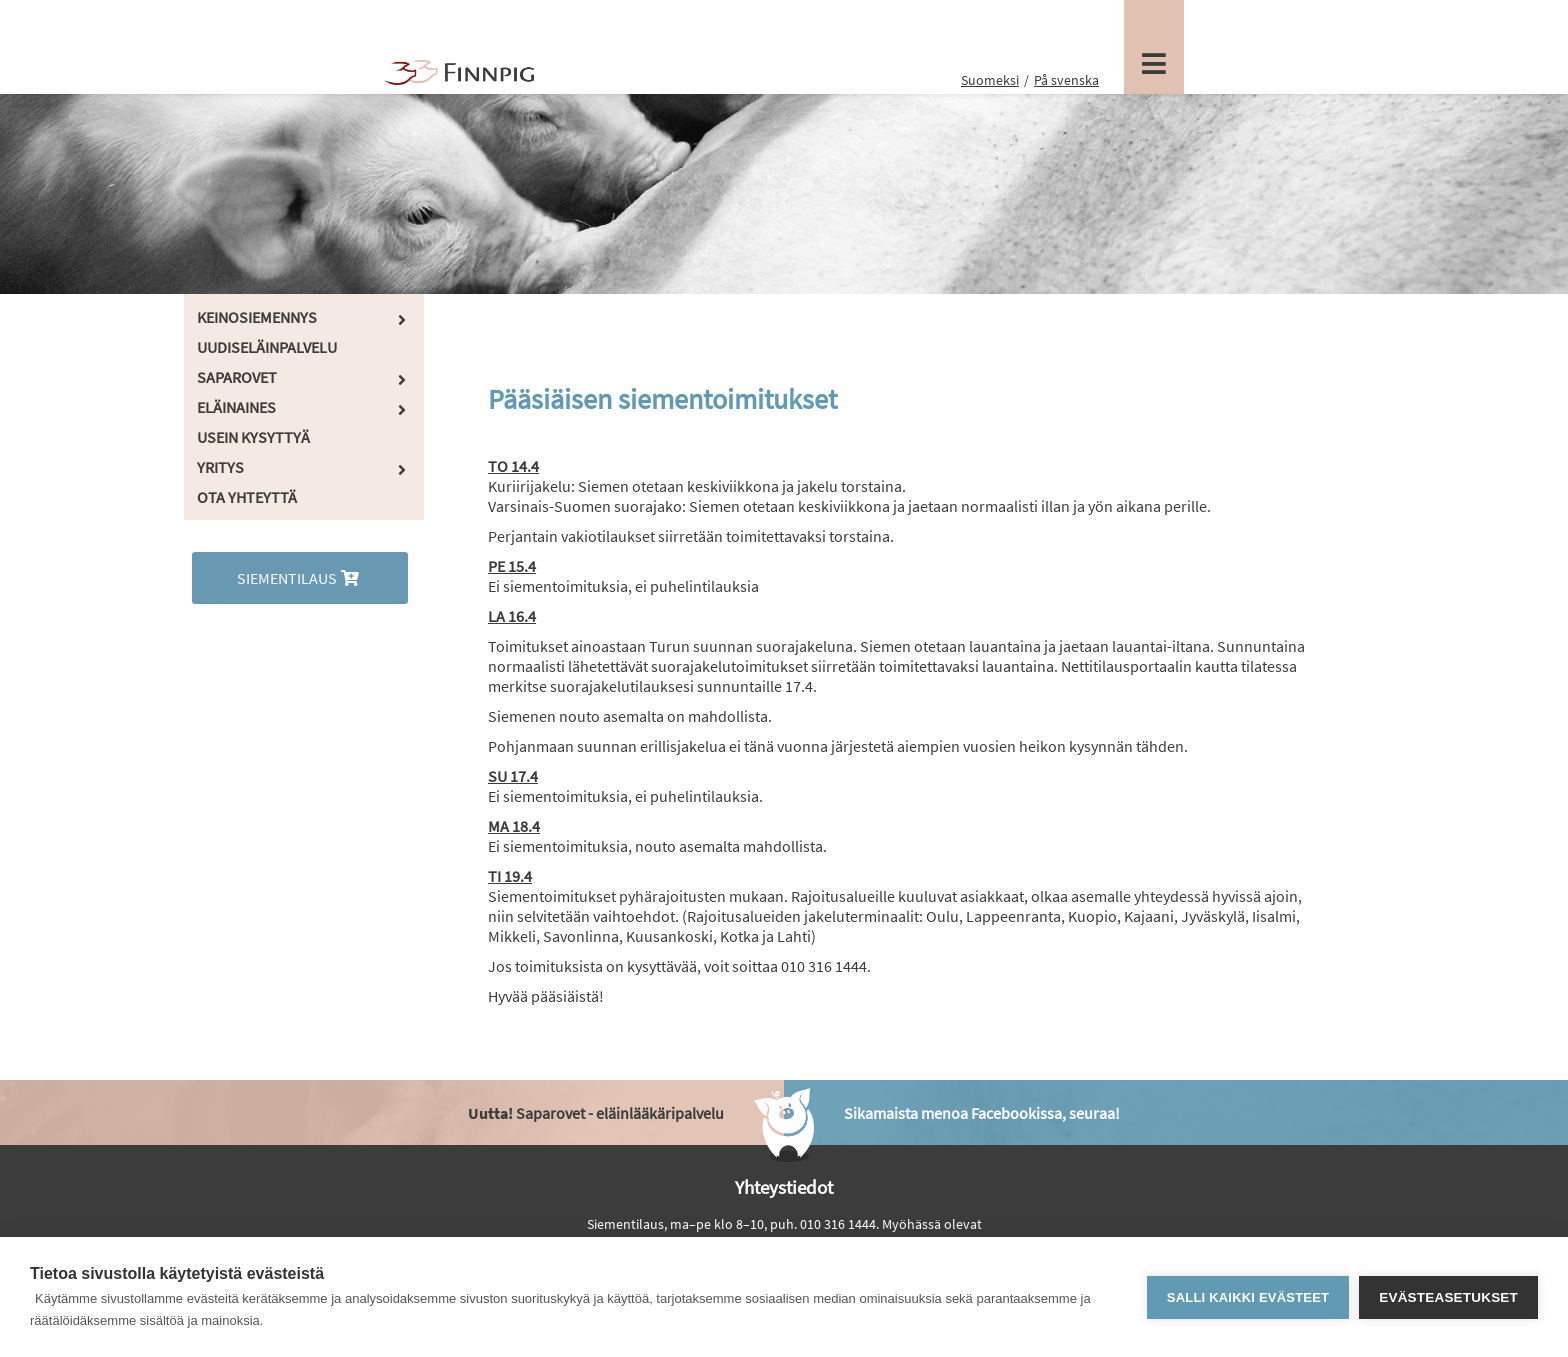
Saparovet (237, 377)
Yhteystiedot (784, 1187)
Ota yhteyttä (247, 497)
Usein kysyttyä (253, 437)
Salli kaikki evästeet (1248, 1297)
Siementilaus (300, 578)
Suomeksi (990, 80)
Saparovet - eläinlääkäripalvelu (596, 1113)
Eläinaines (236, 407)
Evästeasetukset (1448, 1297)
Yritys (220, 467)
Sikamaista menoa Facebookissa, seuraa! (982, 1113)
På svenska (1066, 80)
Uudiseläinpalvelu (267, 347)
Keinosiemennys (257, 317)
